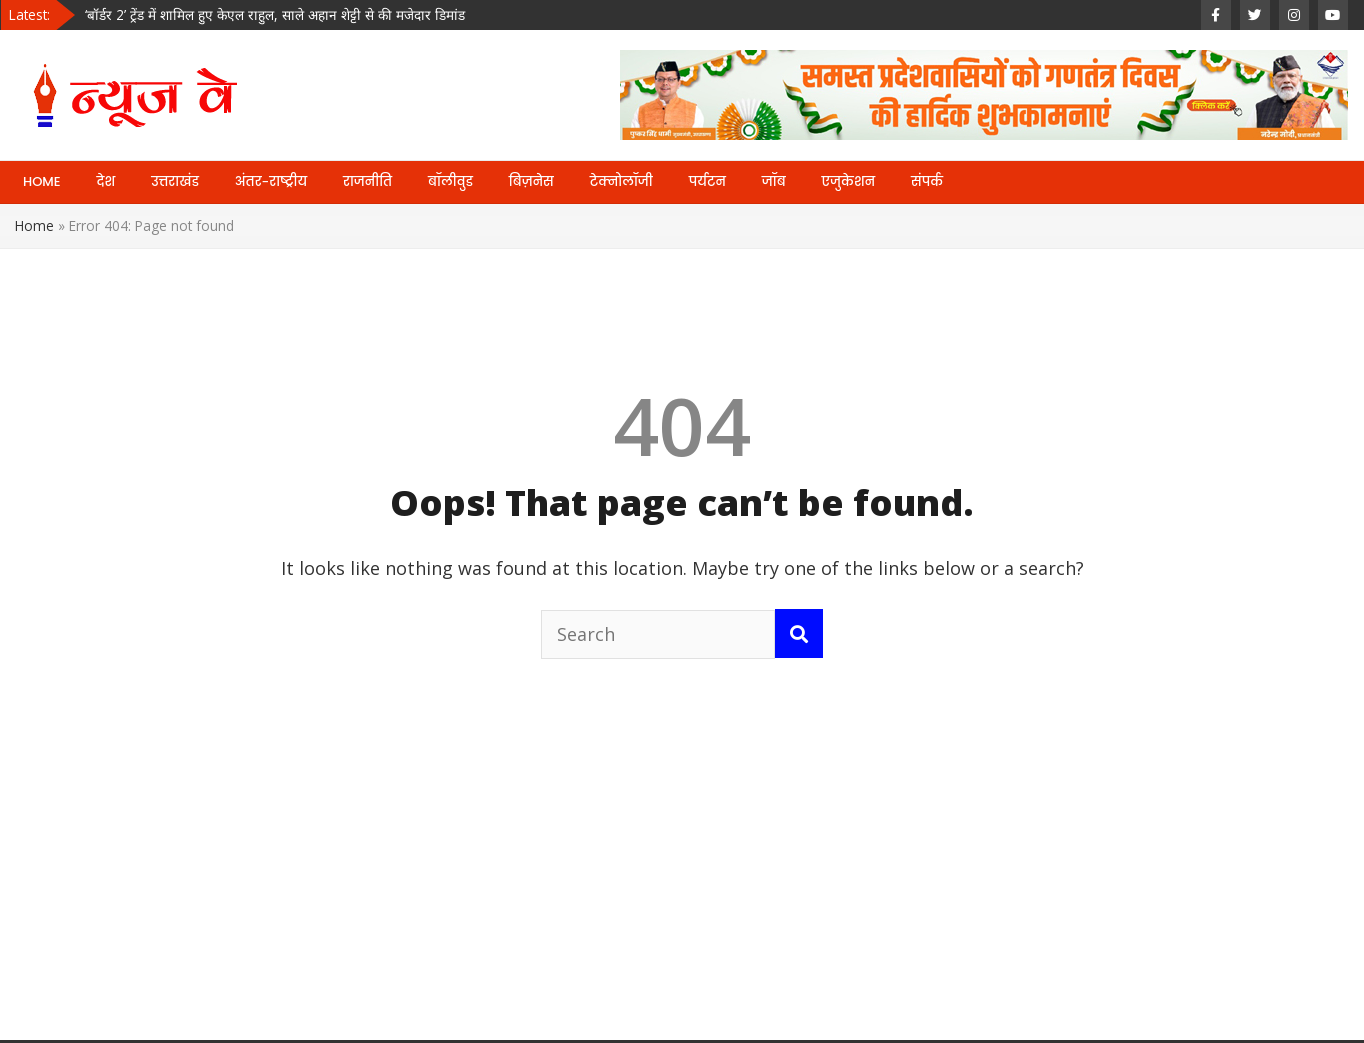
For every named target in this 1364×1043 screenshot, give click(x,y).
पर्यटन (707, 181)
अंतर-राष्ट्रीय (271, 181)
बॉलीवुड (450, 181)
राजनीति (367, 181)
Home (34, 225)
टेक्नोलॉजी (621, 181)
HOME (42, 181)
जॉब (774, 181)
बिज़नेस (531, 181)
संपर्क (927, 181)
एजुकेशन (848, 181)
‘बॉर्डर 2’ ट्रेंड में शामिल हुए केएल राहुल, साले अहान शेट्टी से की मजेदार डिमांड (275, 14)
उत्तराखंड (175, 181)
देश (106, 181)
